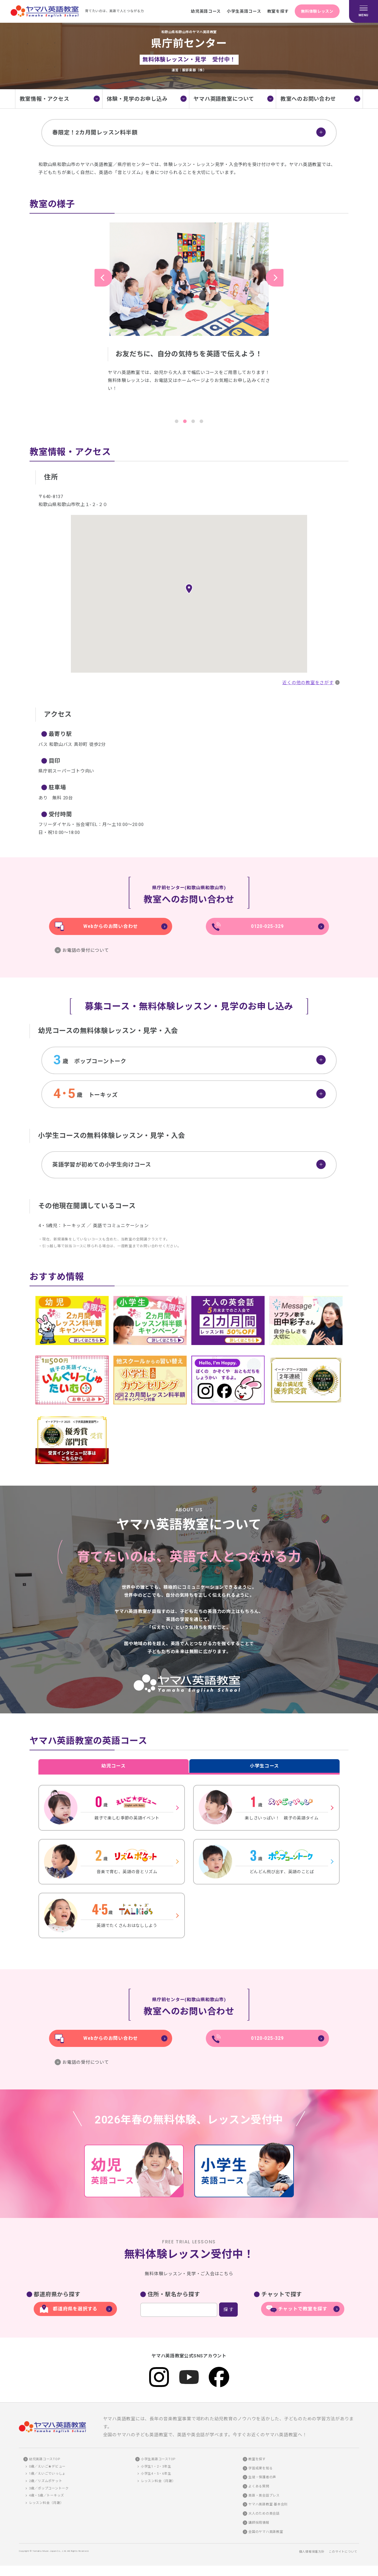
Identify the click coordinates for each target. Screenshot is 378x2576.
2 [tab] (185, 421)
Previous (103, 278)
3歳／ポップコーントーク (49, 2491)
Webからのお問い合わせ (110, 926)
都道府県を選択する (75, 2311)
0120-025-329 (267, 926)
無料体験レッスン (315, 11)
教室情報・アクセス (44, 99)
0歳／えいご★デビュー (47, 2469)
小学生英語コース (238, 11)
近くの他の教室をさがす (307, 682)
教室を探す (273, 11)
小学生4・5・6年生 (156, 2476)
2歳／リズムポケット (45, 2483)
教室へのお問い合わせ (308, 99)
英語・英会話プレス (264, 2498)
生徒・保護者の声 (262, 2479)
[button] (189, 588)
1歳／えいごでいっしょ (47, 2476)
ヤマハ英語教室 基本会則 (268, 2507)
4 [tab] (201, 421)
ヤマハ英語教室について (223, 99)
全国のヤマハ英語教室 (265, 2534)
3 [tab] (193, 421)
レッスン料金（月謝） (46, 2505)
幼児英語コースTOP (45, 2461)
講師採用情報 (258, 2525)
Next (275, 278)
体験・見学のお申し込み (137, 99)
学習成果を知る (260, 2471)
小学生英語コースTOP (158, 2461)
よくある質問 (258, 2489)
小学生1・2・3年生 (156, 2469)
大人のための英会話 (264, 2516)
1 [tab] (176, 421)
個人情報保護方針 (312, 2554)
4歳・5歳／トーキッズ (46, 2498)
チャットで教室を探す (303, 2311)
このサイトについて (343, 2554)
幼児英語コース (199, 11)
